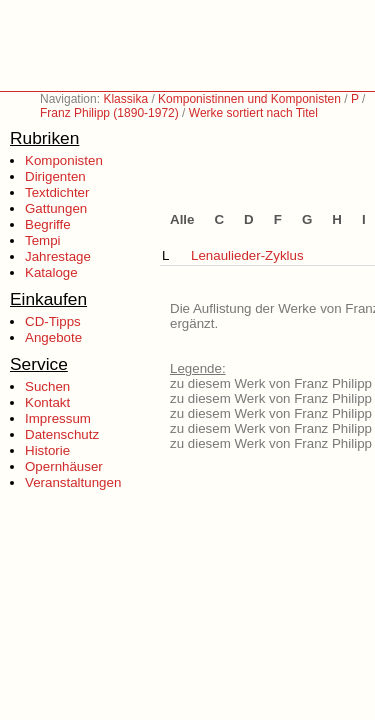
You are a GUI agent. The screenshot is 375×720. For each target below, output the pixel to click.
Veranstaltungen (73, 482)
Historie (47, 450)
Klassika (125, 99)
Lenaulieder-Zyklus (247, 255)
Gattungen (56, 208)
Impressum (58, 418)
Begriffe (48, 224)
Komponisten (64, 160)
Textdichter (57, 192)
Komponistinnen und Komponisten (249, 99)
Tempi (43, 240)
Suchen (47, 386)
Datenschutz (62, 434)
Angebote (53, 337)
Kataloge (51, 272)
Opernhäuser (64, 466)
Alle (182, 219)
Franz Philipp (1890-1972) (109, 113)
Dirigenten (55, 176)
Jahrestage (58, 256)
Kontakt (47, 402)
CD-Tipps (53, 321)
